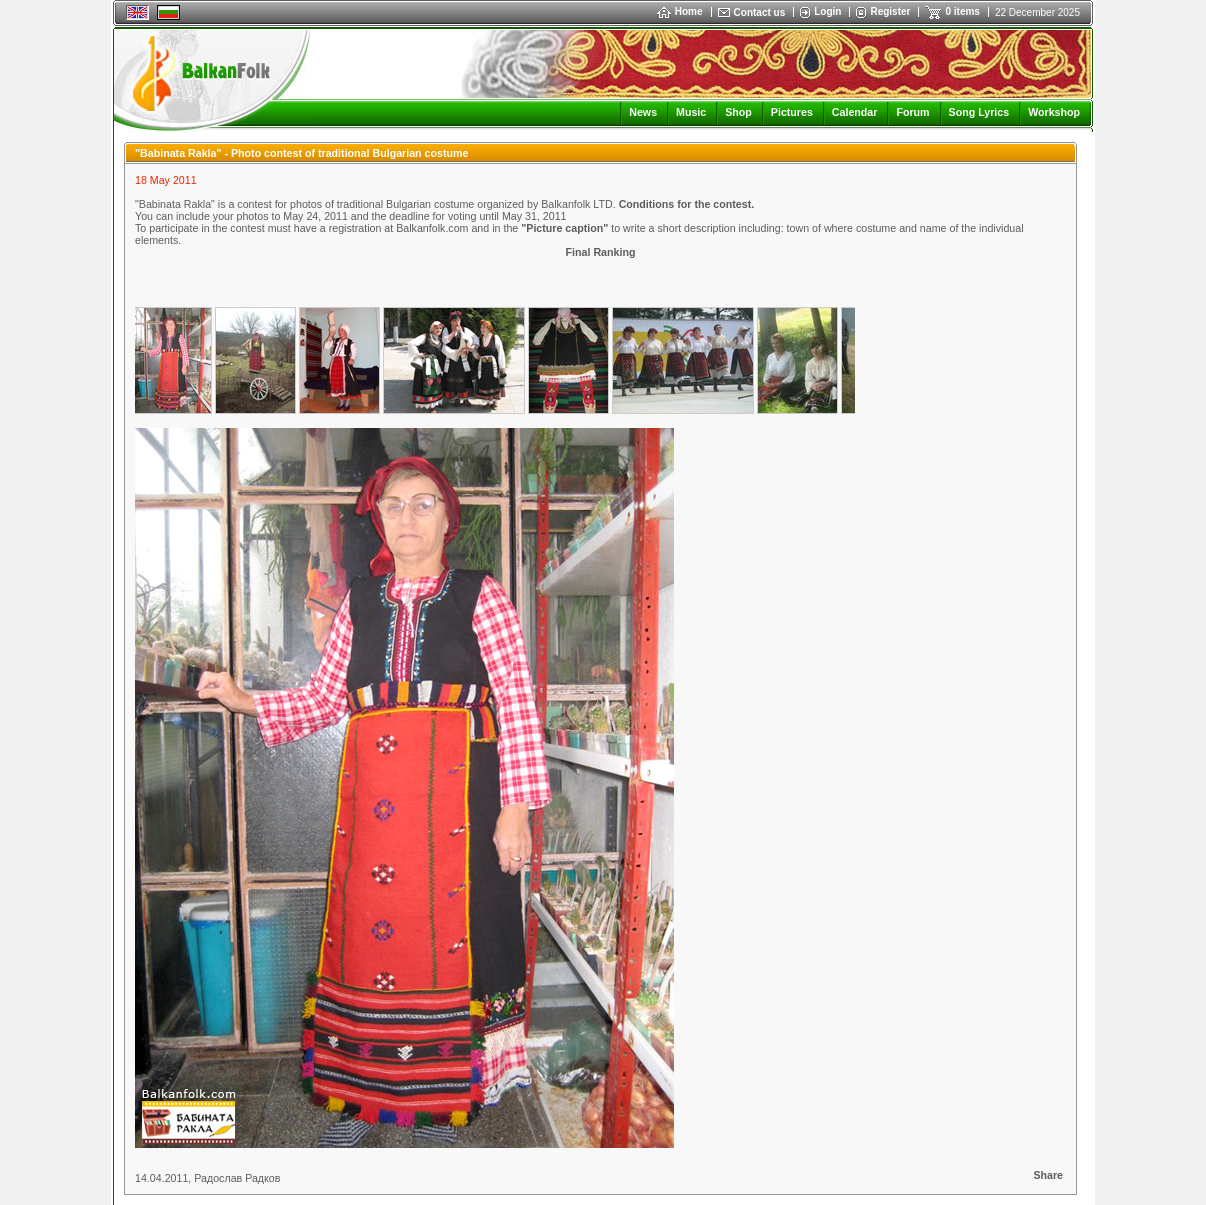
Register (890, 11)
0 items (962, 11)
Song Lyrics (979, 112)
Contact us (760, 12)
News (643, 112)
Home (680, 11)
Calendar (855, 112)
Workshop (1054, 112)
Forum (912, 112)
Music (691, 112)
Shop (738, 112)
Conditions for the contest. (687, 204)
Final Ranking (601, 252)
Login (827, 11)
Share (1048, 1175)
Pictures (792, 112)
